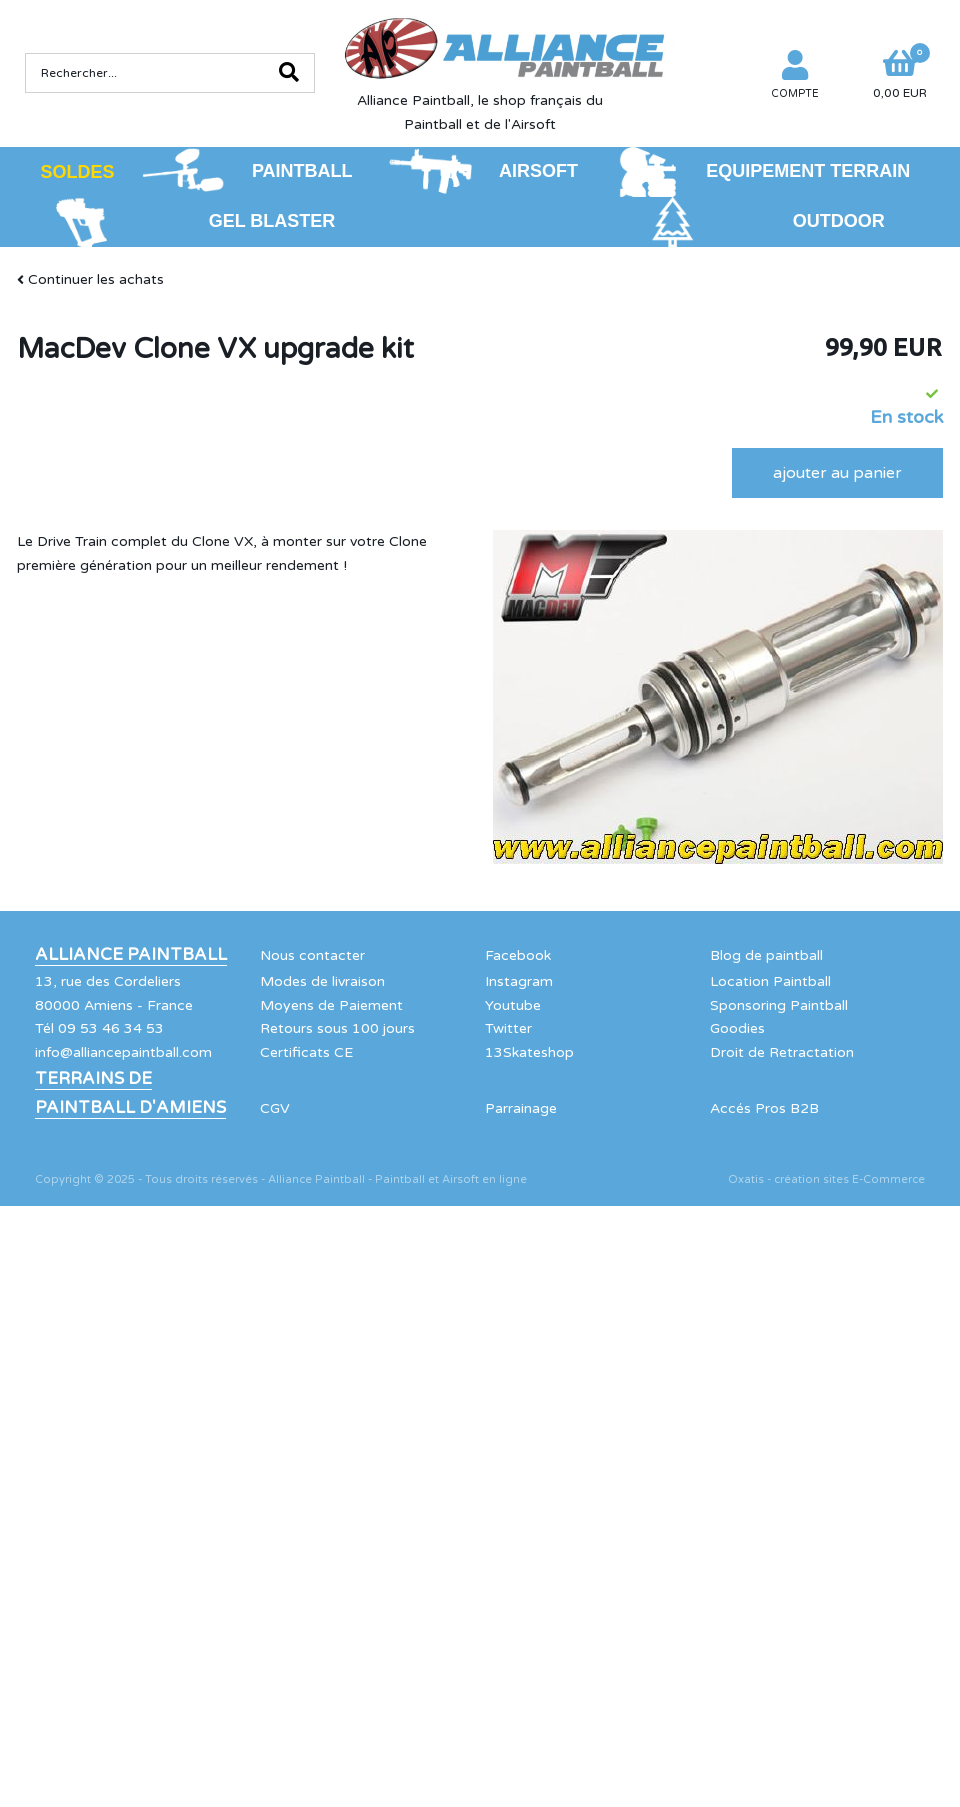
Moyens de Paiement (331, 1005)
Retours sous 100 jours (337, 1028)
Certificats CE (306, 1052)
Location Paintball (770, 981)
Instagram (519, 981)
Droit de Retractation (782, 1052)
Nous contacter (312, 955)
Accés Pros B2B (764, 1108)
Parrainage (521, 1108)
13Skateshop (529, 1052)
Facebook (518, 955)
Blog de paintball (766, 955)
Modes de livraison (322, 981)
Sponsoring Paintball (779, 1005)
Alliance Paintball (131, 955)
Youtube (513, 1005)
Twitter (508, 1028)
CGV (275, 1108)
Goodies (737, 1028)
